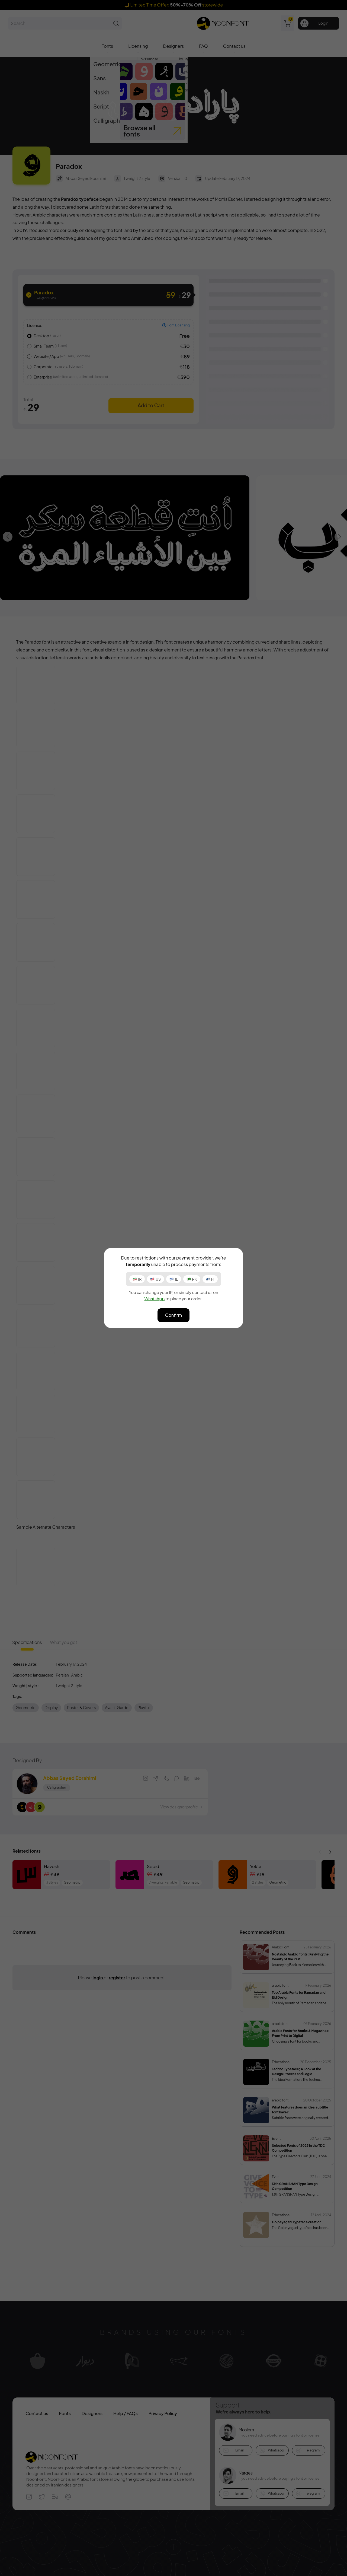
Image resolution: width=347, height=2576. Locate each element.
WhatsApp (154, 1298)
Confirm (173, 1315)
